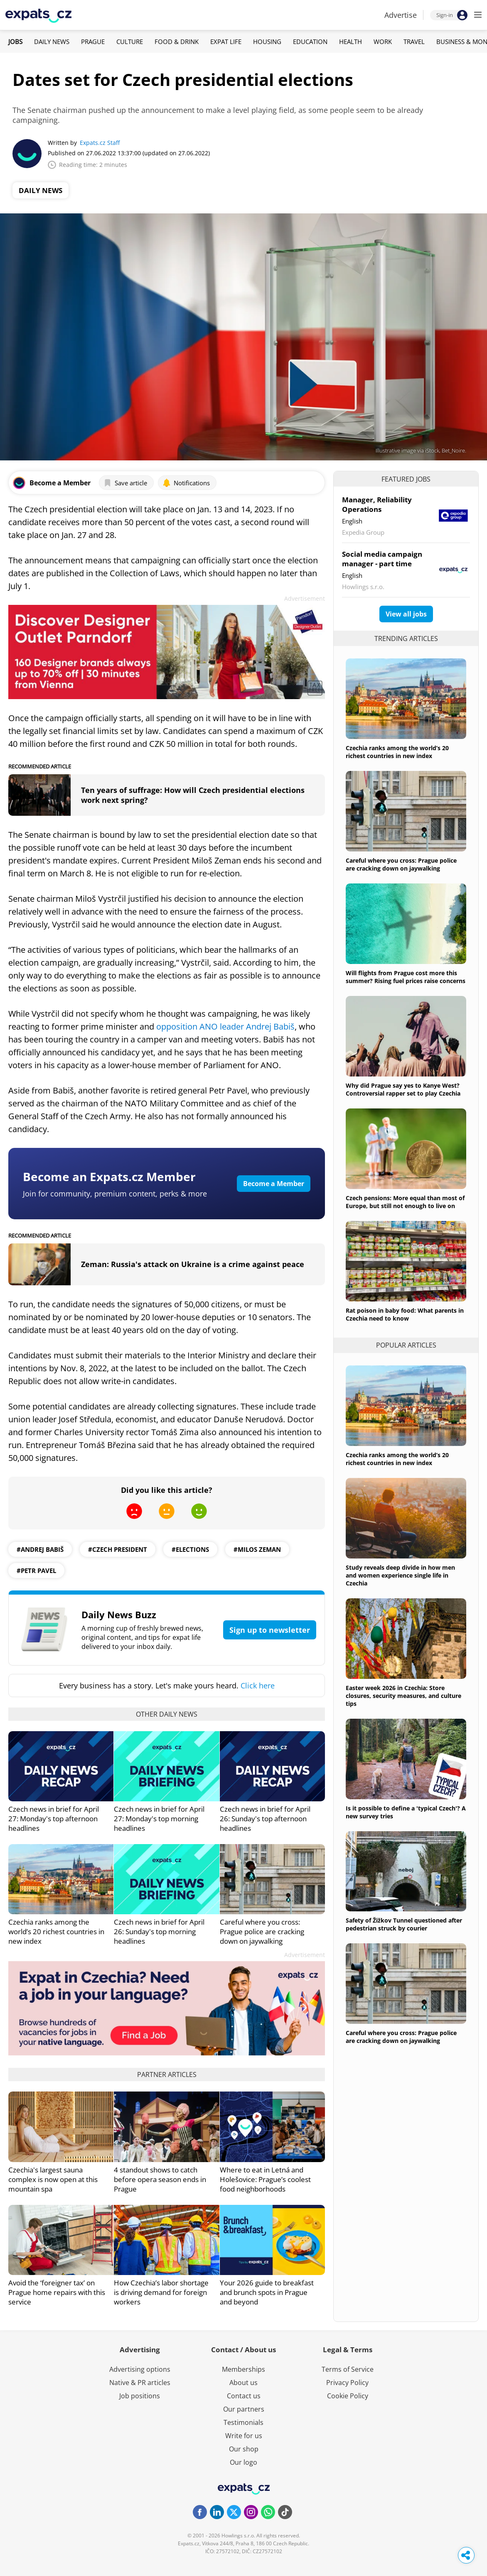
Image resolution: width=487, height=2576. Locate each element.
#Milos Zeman (257, 1549)
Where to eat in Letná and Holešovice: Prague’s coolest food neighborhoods (265, 2179)
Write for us (243, 2435)
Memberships (243, 2369)
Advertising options (139, 2369)
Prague (93, 41)
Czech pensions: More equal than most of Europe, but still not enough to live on (405, 1202)
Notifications (186, 483)
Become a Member (273, 1183)
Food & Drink (177, 41)
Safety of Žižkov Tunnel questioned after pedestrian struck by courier (404, 1924)
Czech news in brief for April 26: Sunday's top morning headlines (159, 1931)
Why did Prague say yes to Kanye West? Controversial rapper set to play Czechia (403, 1089)
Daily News (51, 41)
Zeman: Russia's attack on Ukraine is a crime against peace (192, 1264)
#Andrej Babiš (40, 1549)
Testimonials (243, 2422)
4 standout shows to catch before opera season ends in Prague (160, 2179)
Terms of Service (348, 2369)
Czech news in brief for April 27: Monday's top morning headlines (159, 1818)
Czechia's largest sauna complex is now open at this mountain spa (53, 2179)
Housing (267, 41)
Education (310, 41)
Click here (258, 1685)
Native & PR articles (139, 2382)
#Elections (190, 1549)
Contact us (244, 2395)
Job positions (139, 2395)
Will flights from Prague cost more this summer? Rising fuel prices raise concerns (405, 977)
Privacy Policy (347, 2382)
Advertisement (304, 598)
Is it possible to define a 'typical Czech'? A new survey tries (406, 1812)
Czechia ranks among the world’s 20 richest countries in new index (56, 1931)
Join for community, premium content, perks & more (115, 1194)
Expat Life (225, 41)
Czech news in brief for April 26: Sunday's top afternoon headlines (265, 1818)
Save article (125, 483)
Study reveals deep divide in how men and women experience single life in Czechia (400, 1575)
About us (243, 2382)
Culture (129, 41)
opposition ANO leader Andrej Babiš (225, 1026)
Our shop (243, 2449)
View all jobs (406, 614)
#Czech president (117, 1549)
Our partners (243, 2409)
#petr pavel (36, 1570)
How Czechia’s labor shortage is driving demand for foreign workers (161, 2292)
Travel (414, 41)
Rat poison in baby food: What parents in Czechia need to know (405, 1314)
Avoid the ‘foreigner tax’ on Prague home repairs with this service (56, 2292)
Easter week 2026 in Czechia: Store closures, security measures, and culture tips (403, 1696)
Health (350, 41)
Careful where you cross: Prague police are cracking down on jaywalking (262, 1931)
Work (383, 41)
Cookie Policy (347, 2395)
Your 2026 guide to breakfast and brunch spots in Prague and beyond (267, 2292)
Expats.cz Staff (100, 143)
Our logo (243, 2462)
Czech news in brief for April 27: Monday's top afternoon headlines (53, 1818)
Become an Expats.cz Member (109, 1176)
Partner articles (167, 2074)
